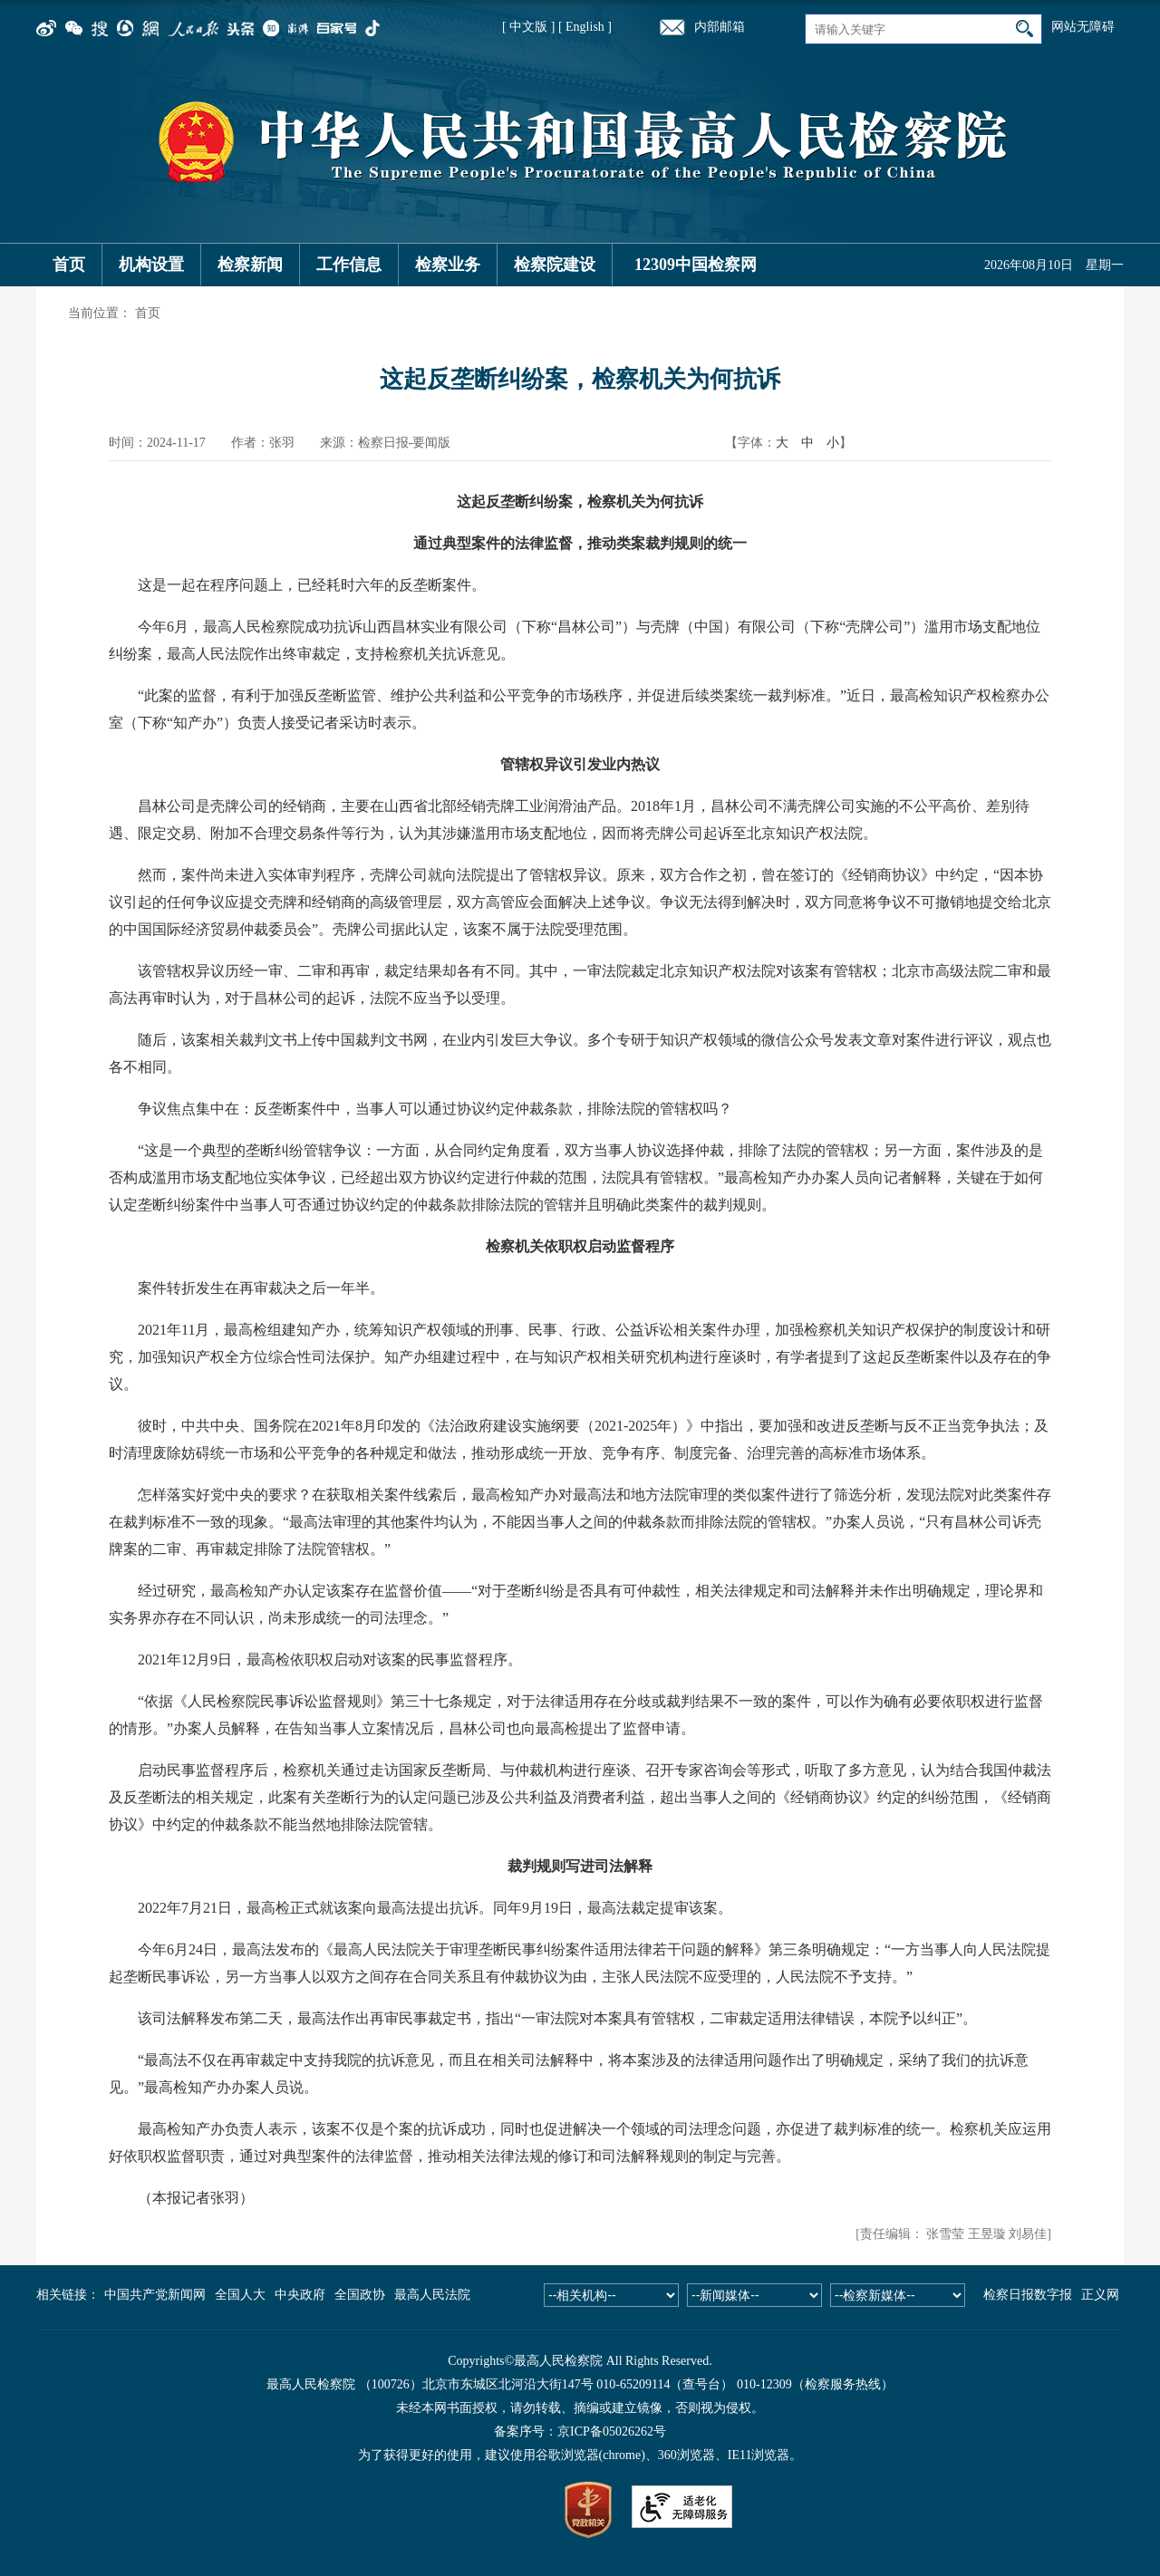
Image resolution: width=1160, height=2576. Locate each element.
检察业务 (447, 265)
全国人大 (240, 2294)
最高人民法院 (432, 2294)
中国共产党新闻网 (155, 2294)
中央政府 (300, 2294)
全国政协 (359, 2294)
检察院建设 (554, 265)
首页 (69, 265)
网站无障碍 (1083, 27)
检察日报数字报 (1027, 2294)
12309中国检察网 (695, 265)
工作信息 (349, 265)
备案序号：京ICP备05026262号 (580, 2431)
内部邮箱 (719, 27)
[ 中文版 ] (528, 27)
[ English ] (585, 27)
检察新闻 (250, 265)
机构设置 (151, 265)
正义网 (1100, 2294)
